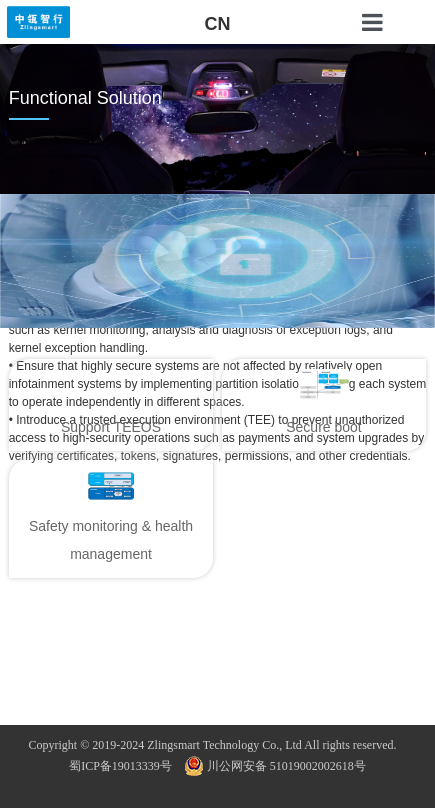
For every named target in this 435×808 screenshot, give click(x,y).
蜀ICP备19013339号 (120, 766)
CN (218, 24)
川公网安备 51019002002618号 (275, 766)
